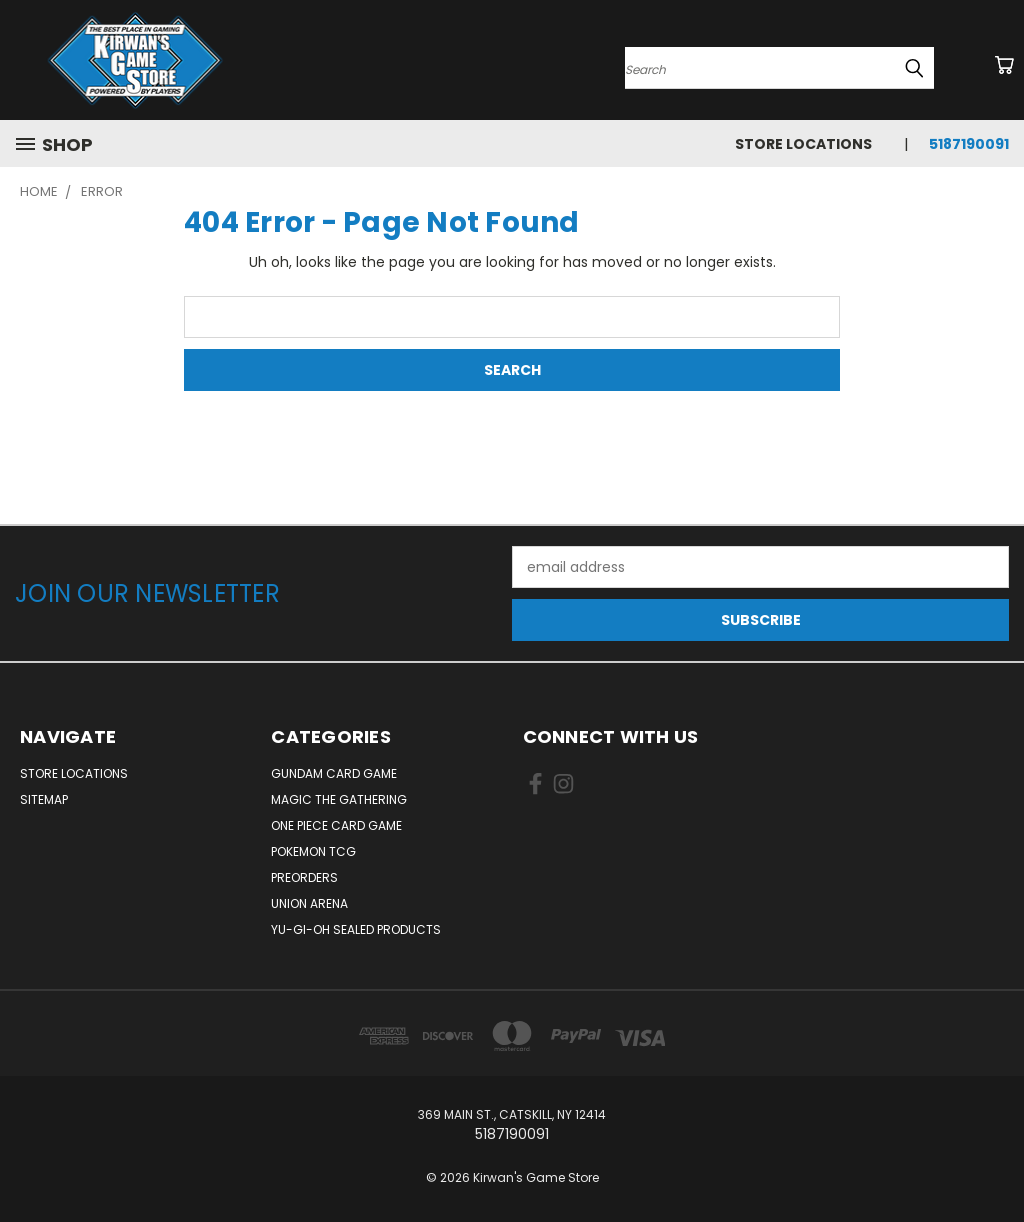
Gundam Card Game (334, 773)
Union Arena (309, 903)
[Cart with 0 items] (1004, 65)
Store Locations (803, 144)
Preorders (304, 877)
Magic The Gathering (339, 799)
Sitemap (44, 799)
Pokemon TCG (313, 851)
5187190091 (969, 144)
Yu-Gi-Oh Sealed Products (356, 929)
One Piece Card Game (336, 825)
